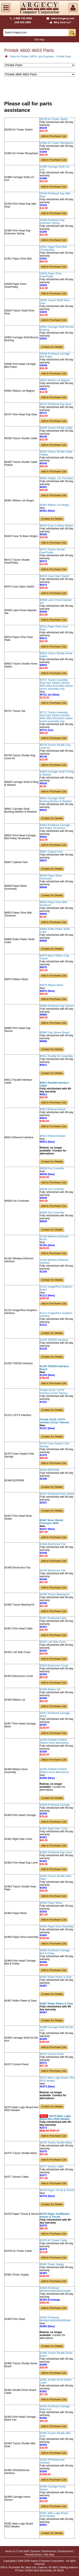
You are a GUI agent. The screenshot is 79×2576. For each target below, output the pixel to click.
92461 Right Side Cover (54, 1828)
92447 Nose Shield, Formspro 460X (51, 1522)
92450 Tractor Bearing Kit (55, 1594)
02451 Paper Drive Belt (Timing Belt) (53, 248)
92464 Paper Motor (51, 1902)
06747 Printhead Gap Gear (55, 404)
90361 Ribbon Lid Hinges (54, 504)
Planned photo (33, 2554)
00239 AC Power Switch (54, 119)
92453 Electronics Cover (54, 1665)
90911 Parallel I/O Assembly (56, 1056)
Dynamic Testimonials (43, 2551)
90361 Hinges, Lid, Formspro (57, 478)
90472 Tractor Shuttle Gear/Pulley (52, 551)
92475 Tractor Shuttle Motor (56, 2142)
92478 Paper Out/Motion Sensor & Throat (55, 2215)
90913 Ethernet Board (52, 1109)
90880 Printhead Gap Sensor (57, 1005)
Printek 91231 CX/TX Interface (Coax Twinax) (53, 1392)
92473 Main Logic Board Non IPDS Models (55, 2117)
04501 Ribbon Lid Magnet (55, 380)
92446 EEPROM (49, 1470)
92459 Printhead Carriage (55, 1804)
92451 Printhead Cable (53, 1618)
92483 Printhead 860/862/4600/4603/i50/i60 (55, 2289)
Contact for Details (52, 346)
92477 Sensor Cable (52, 2166)
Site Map (39, 39)
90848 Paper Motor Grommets (51, 877)
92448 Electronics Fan (53, 1544)
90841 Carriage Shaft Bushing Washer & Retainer (56, 800)
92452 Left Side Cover (53, 1641)
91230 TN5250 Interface (54, 1339)
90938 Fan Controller (52, 1168)
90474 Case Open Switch (55, 576)
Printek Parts (63, 56)
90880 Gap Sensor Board (55, 1032)
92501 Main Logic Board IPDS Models (54, 2515)
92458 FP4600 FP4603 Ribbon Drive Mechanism (54, 1741)
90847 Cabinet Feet (51, 851)
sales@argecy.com (60, 18)
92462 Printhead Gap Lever (56, 1852)
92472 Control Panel (52, 2054)
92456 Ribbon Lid (50, 1689)
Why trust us (60, 22)
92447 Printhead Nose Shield (57, 1493)
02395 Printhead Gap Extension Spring (52, 222)
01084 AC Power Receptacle (56, 143)
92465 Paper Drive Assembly (57, 1926)
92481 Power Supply (52, 2264)
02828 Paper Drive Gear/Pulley (51, 275)
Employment (65, 2551)
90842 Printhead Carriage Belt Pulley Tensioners (55, 827)
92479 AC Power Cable (53, 2240)
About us (10, 2551)
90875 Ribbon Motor (51, 985)
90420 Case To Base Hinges (56, 525)
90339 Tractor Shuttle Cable (56, 427)
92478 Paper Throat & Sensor (57, 2190)
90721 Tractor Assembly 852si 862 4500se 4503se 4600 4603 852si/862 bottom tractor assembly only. (56, 684)
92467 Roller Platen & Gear (56, 1977)
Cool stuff (23, 2551)
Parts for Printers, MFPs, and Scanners (32, 56)
